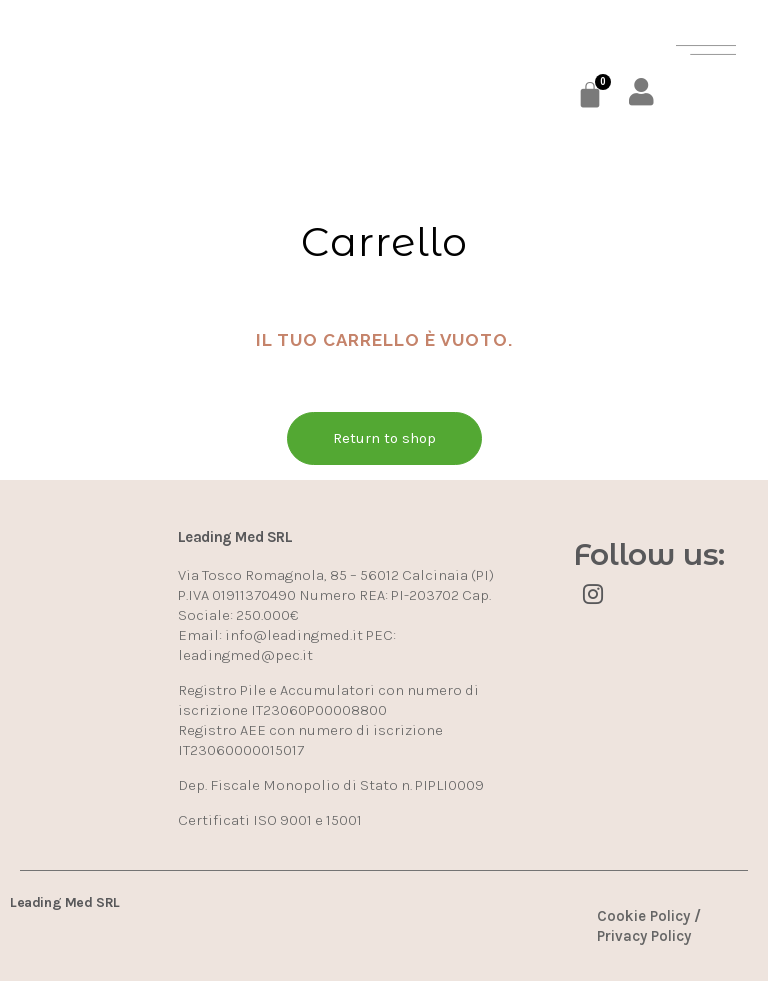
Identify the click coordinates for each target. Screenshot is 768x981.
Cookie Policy (643, 916)
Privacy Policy (644, 936)
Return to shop (384, 438)
